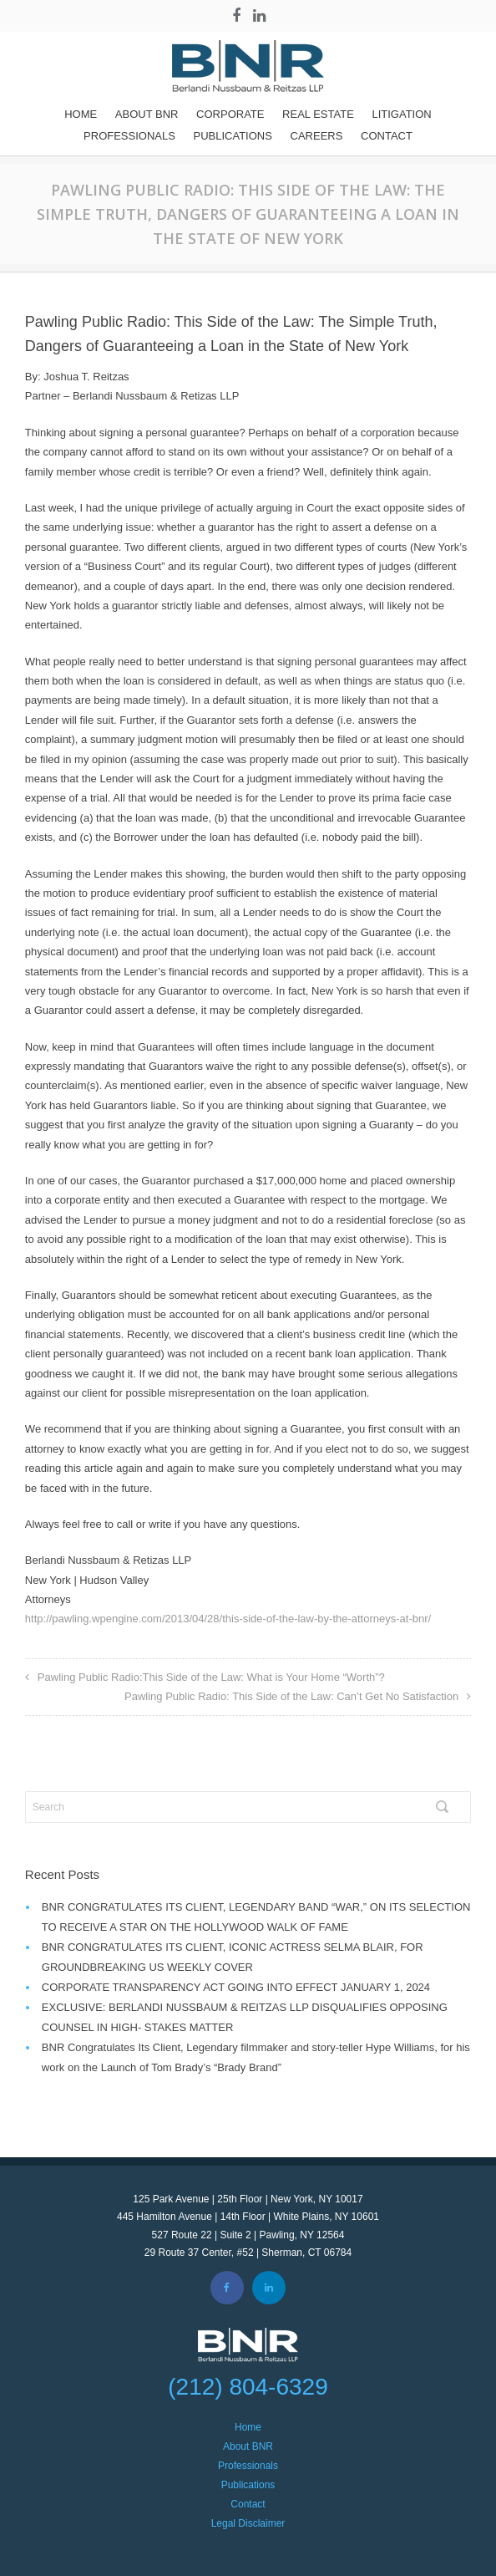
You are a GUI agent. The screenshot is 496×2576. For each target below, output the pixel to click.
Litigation (401, 114)
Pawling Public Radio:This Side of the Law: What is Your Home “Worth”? (211, 1677)
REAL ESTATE (318, 114)
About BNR (147, 114)
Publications (233, 136)
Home (80, 114)
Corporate (230, 114)
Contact (386, 136)
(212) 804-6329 (247, 2387)
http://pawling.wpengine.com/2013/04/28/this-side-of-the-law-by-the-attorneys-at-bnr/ (228, 1618)
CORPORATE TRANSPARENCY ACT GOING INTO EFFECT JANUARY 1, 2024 (236, 1987)
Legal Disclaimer (248, 2523)
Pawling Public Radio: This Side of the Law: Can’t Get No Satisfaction (291, 1696)
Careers (317, 136)
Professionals (129, 136)
